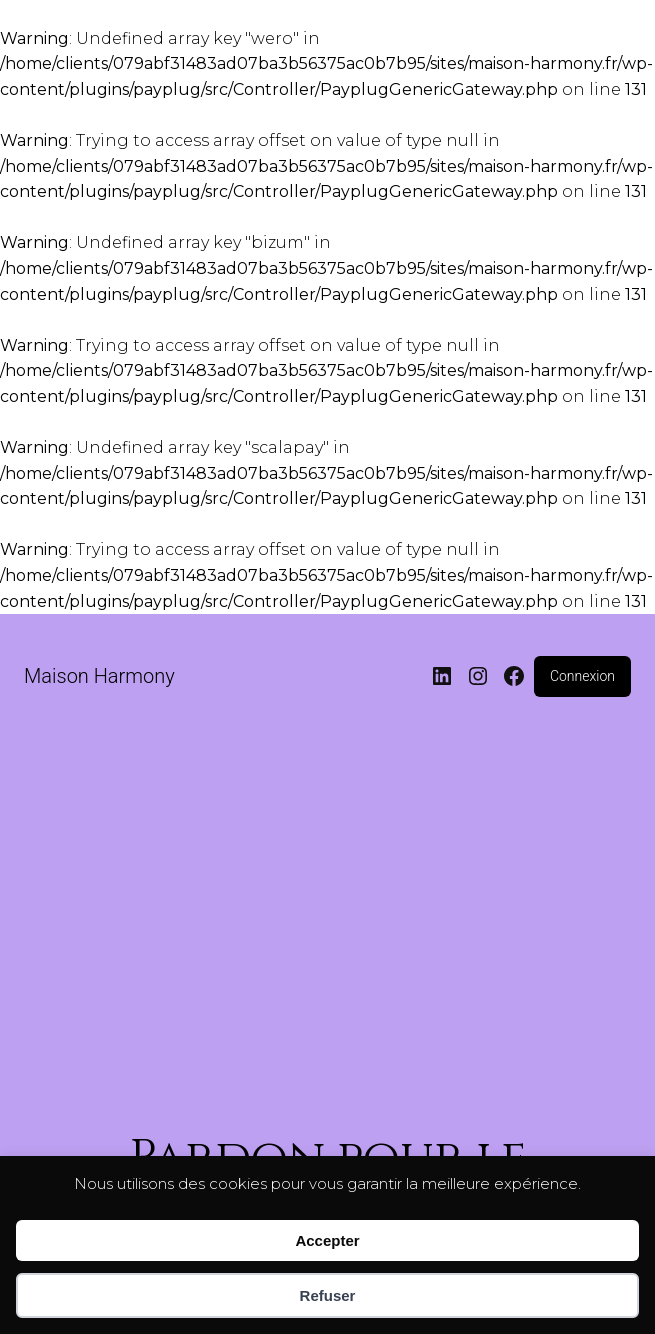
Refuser (328, 1295)
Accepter (327, 1240)
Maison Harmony (99, 676)
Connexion (582, 676)
